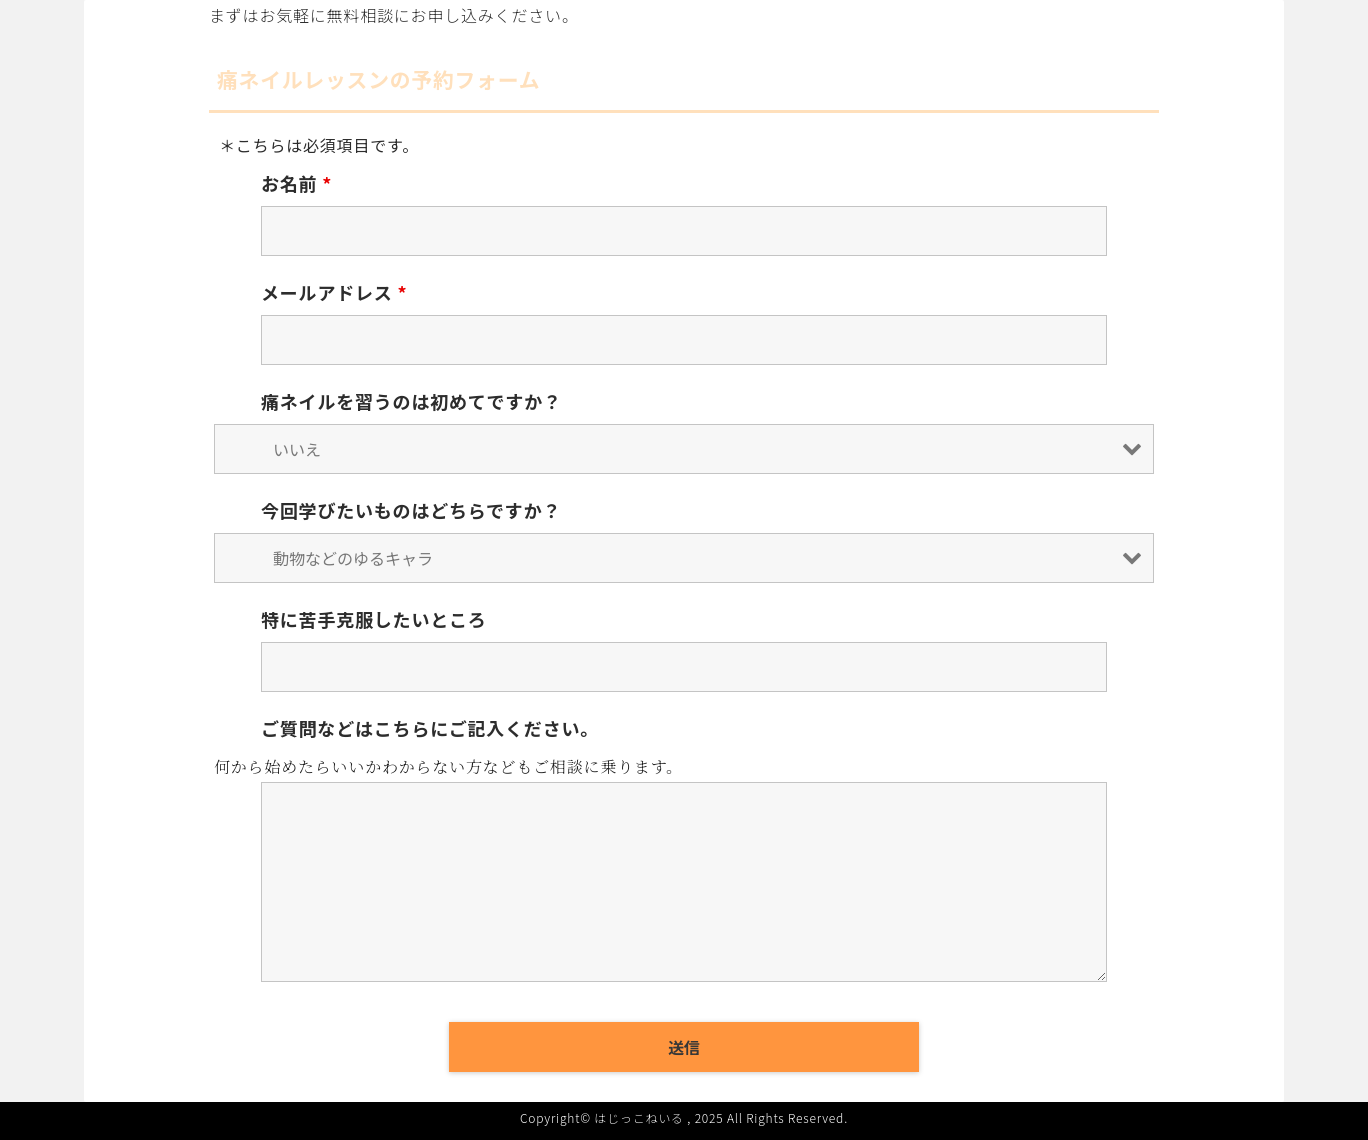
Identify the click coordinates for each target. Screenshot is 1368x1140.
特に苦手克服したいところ (374, 619)
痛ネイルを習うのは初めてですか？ (411, 401)
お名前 (296, 183)
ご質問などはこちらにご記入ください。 (430, 728)
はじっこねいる (639, 1117)
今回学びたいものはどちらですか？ (411, 510)
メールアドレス (334, 292)
